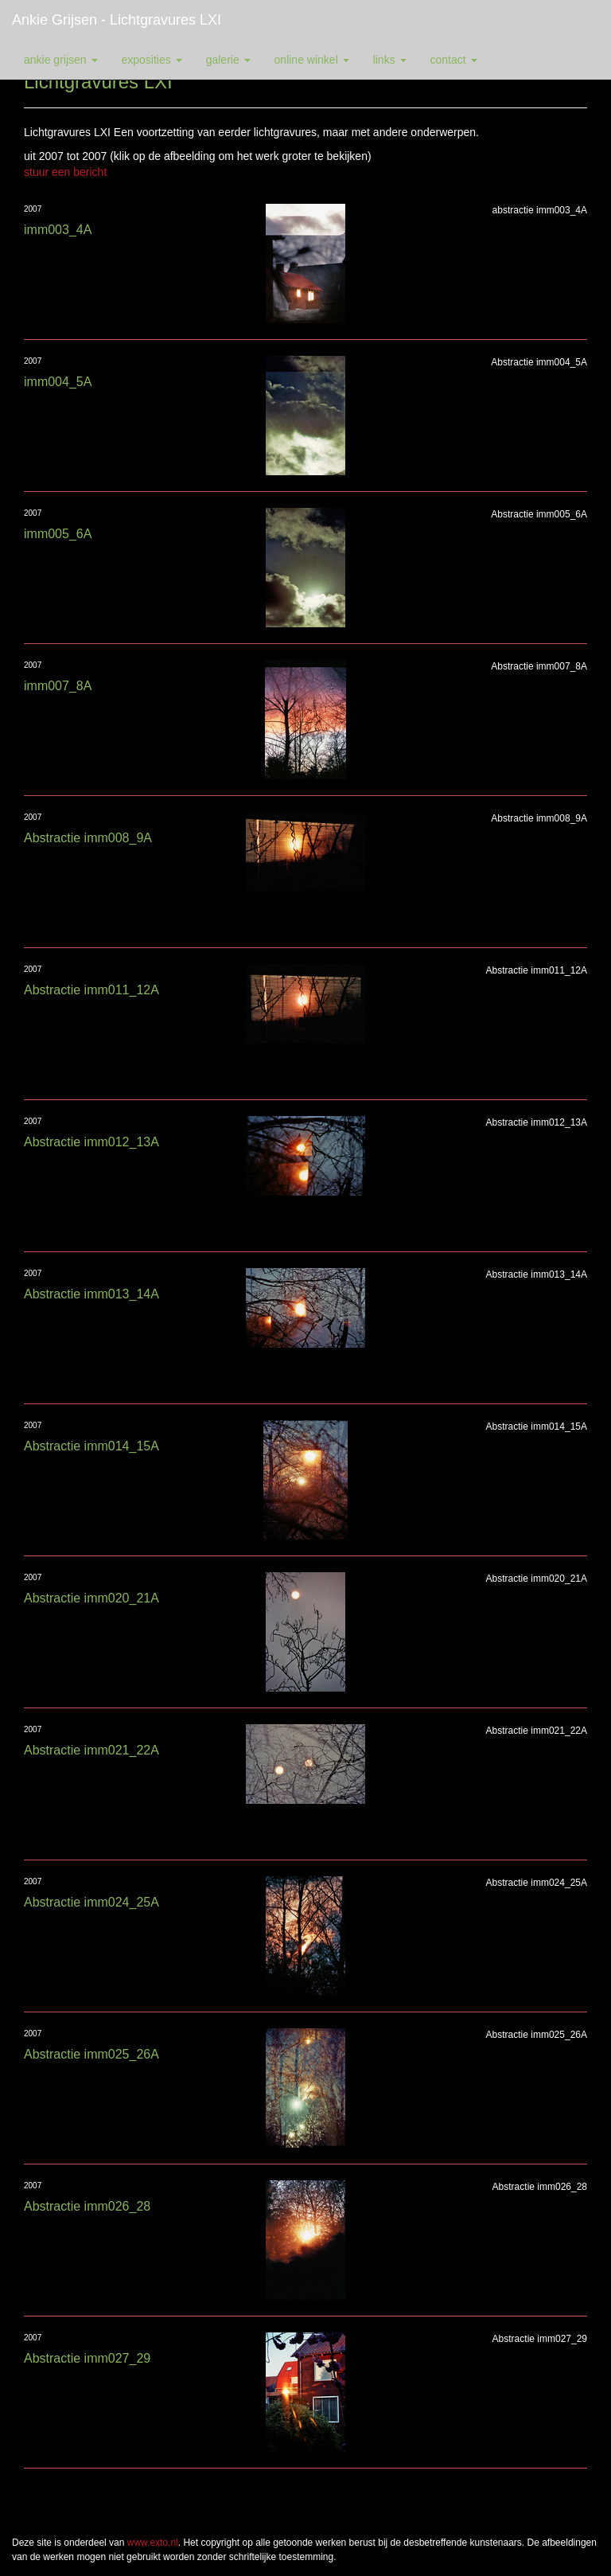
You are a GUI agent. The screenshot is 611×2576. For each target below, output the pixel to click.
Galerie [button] (228, 59)
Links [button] (390, 59)
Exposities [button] (152, 59)
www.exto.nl (152, 2542)
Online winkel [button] (311, 59)
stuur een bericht (65, 172)
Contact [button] (453, 59)
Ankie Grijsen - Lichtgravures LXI (116, 20)
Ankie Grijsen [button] (61, 59)
